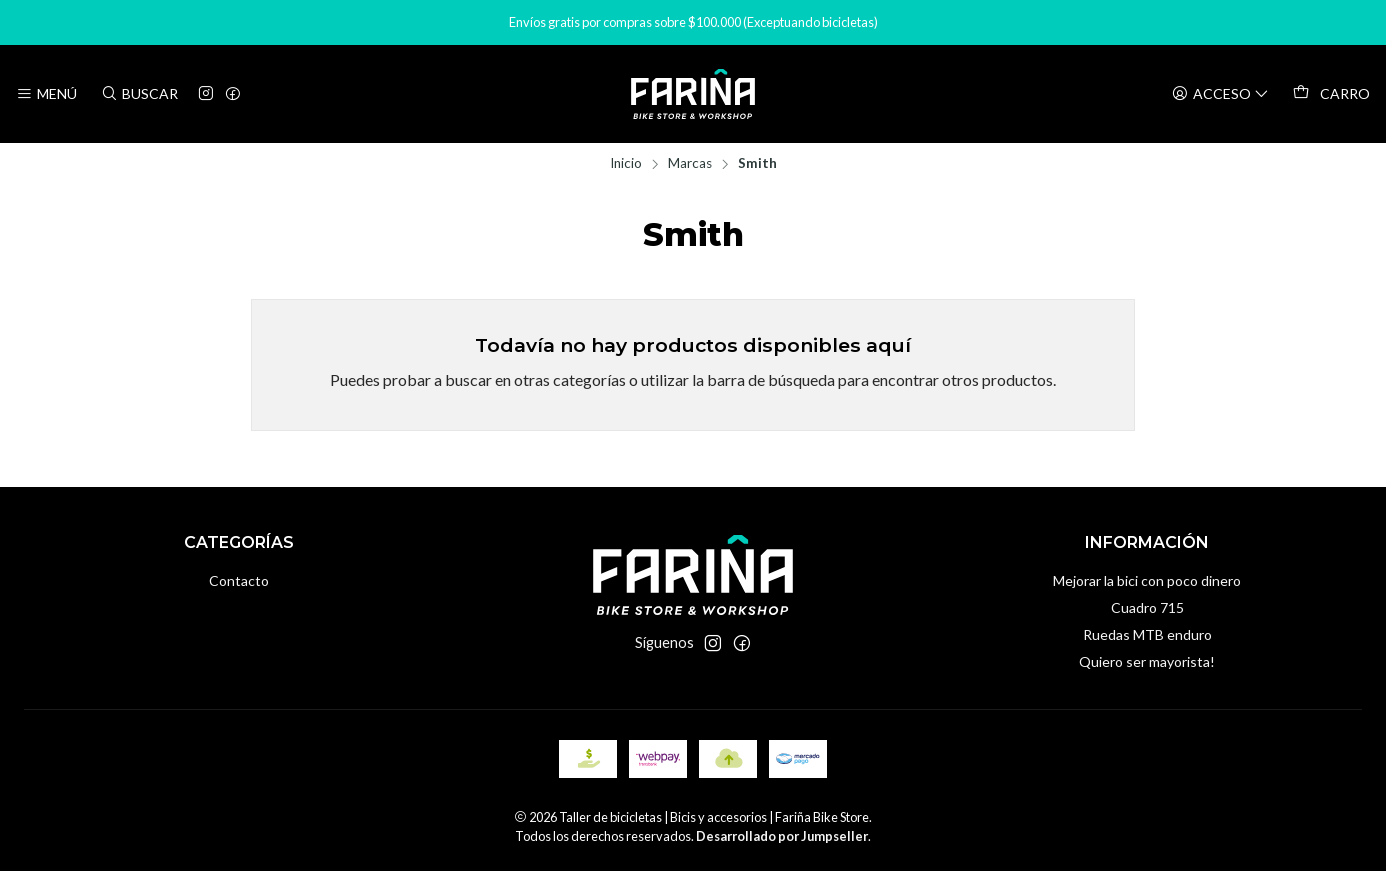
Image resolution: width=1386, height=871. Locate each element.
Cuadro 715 (1147, 607)
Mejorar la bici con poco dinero (1147, 580)
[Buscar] (138, 94)
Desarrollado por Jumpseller (782, 836)
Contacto (239, 580)
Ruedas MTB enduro (1147, 634)
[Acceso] (1220, 94)
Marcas (690, 164)
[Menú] (46, 94)
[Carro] (1331, 94)
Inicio (626, 164)
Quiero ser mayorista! (1147, 661)
